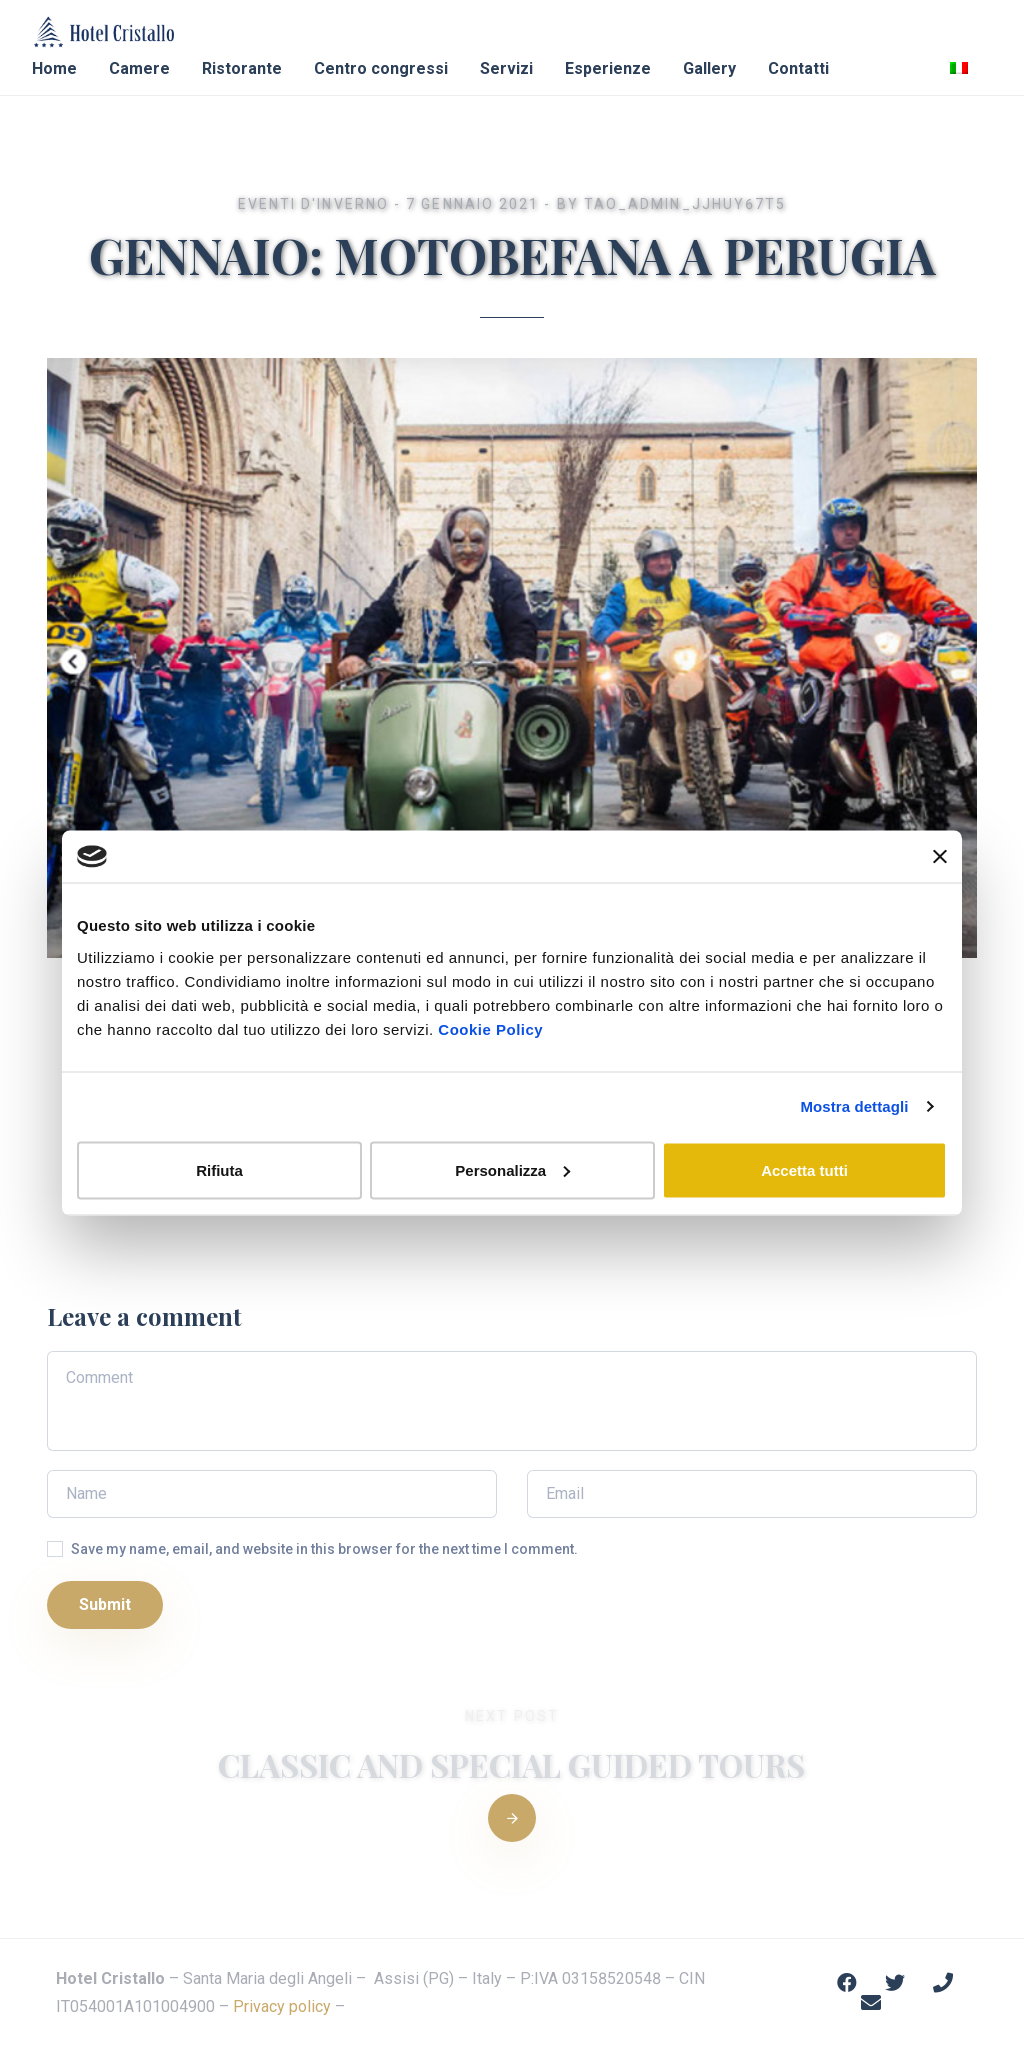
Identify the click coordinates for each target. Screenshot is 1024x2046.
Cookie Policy (490, 1028)
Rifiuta (219, 1169)
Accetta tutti (804, 1169)
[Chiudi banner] (940, 857)
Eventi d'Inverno (313, 204)
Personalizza (512, 1169)
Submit (105, 1604)
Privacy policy (282, 2006)
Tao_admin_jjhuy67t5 (685, 204)
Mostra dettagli (854, 1106)
